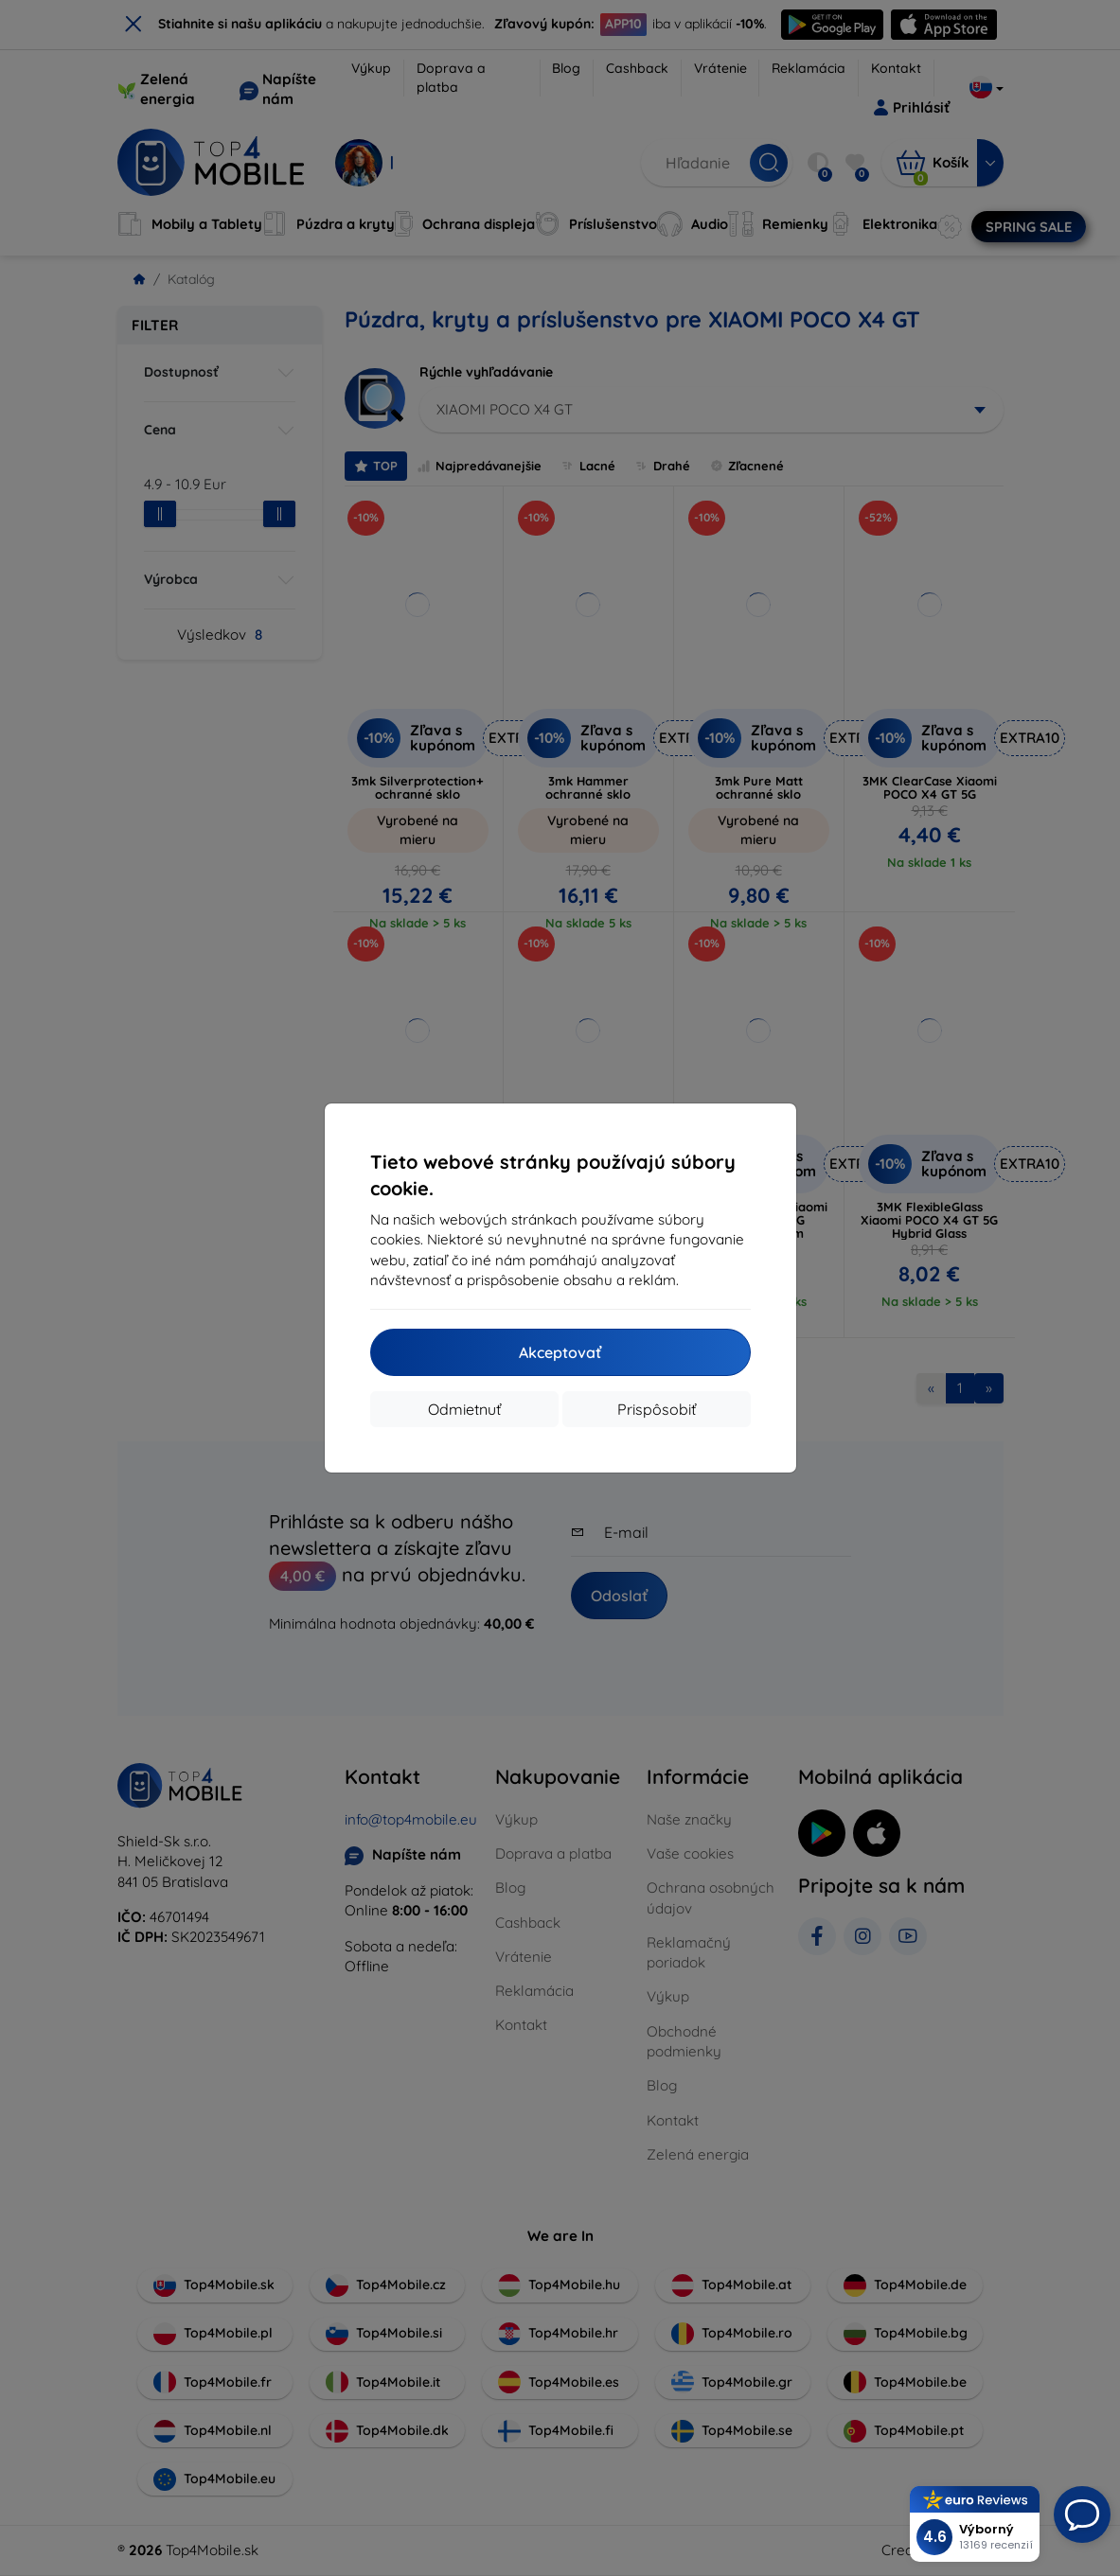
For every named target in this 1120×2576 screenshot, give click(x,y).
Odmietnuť (464, 1409)
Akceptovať (560, 1352)
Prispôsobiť (656, 1409)
